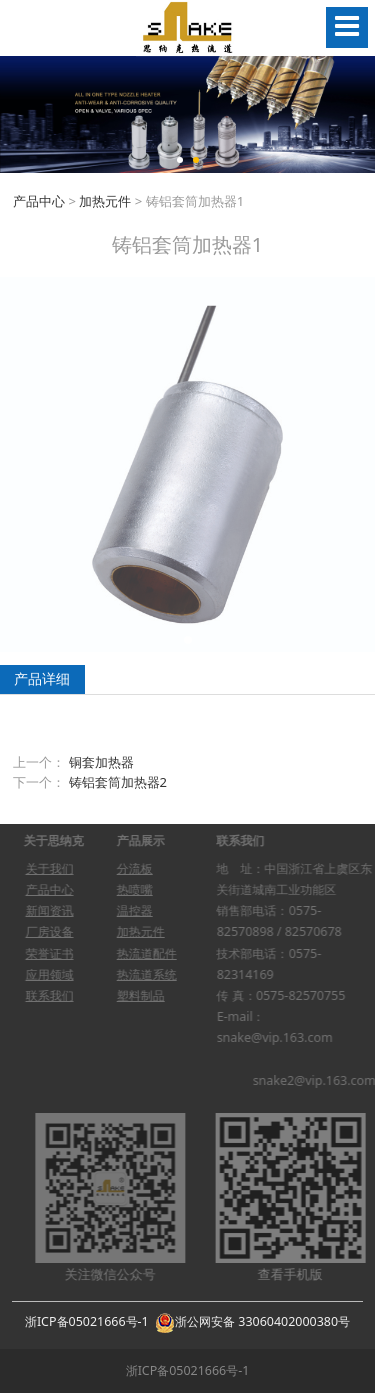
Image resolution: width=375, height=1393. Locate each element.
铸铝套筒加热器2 (118, 782)
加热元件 (105, 201)
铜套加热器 (101, 762)
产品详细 (42, 678)
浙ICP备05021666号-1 (87, 1321)
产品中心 (39, 201)
